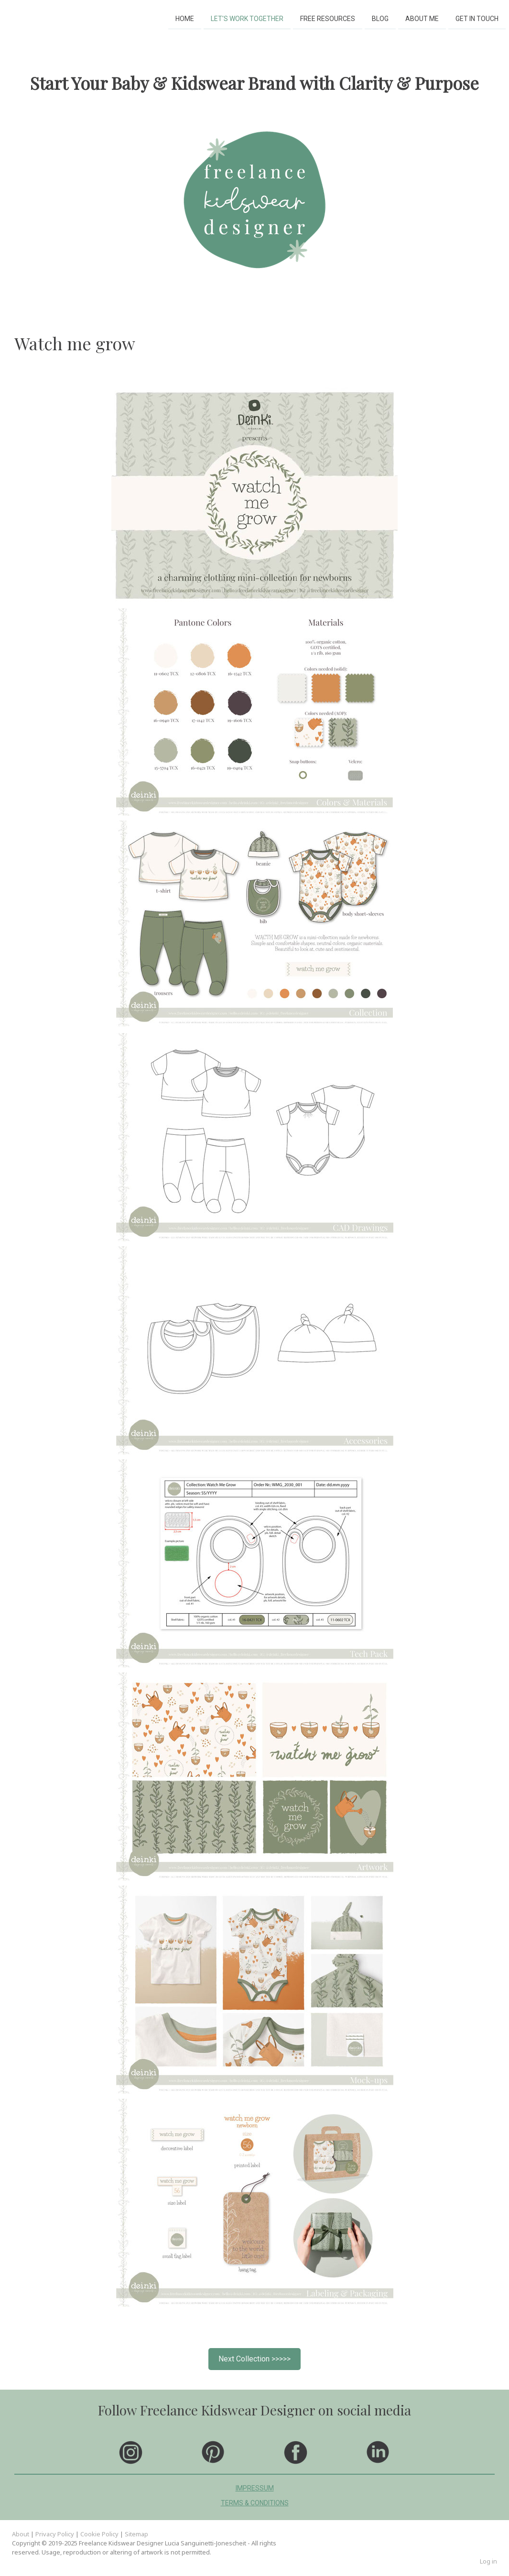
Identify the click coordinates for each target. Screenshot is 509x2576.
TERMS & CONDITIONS (255, 2503)
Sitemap (136, 2534)
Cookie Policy (99, 2534)
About (20, 2534)
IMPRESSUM (255, 2488)
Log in (488, 2561)
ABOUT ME (422, 18)
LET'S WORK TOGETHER (247, 18)
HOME (184, 18)
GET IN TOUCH (476, 18)
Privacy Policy (54, 2534)
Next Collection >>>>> (254, 2358)
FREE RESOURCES (327, 18)
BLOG (380, 18)
